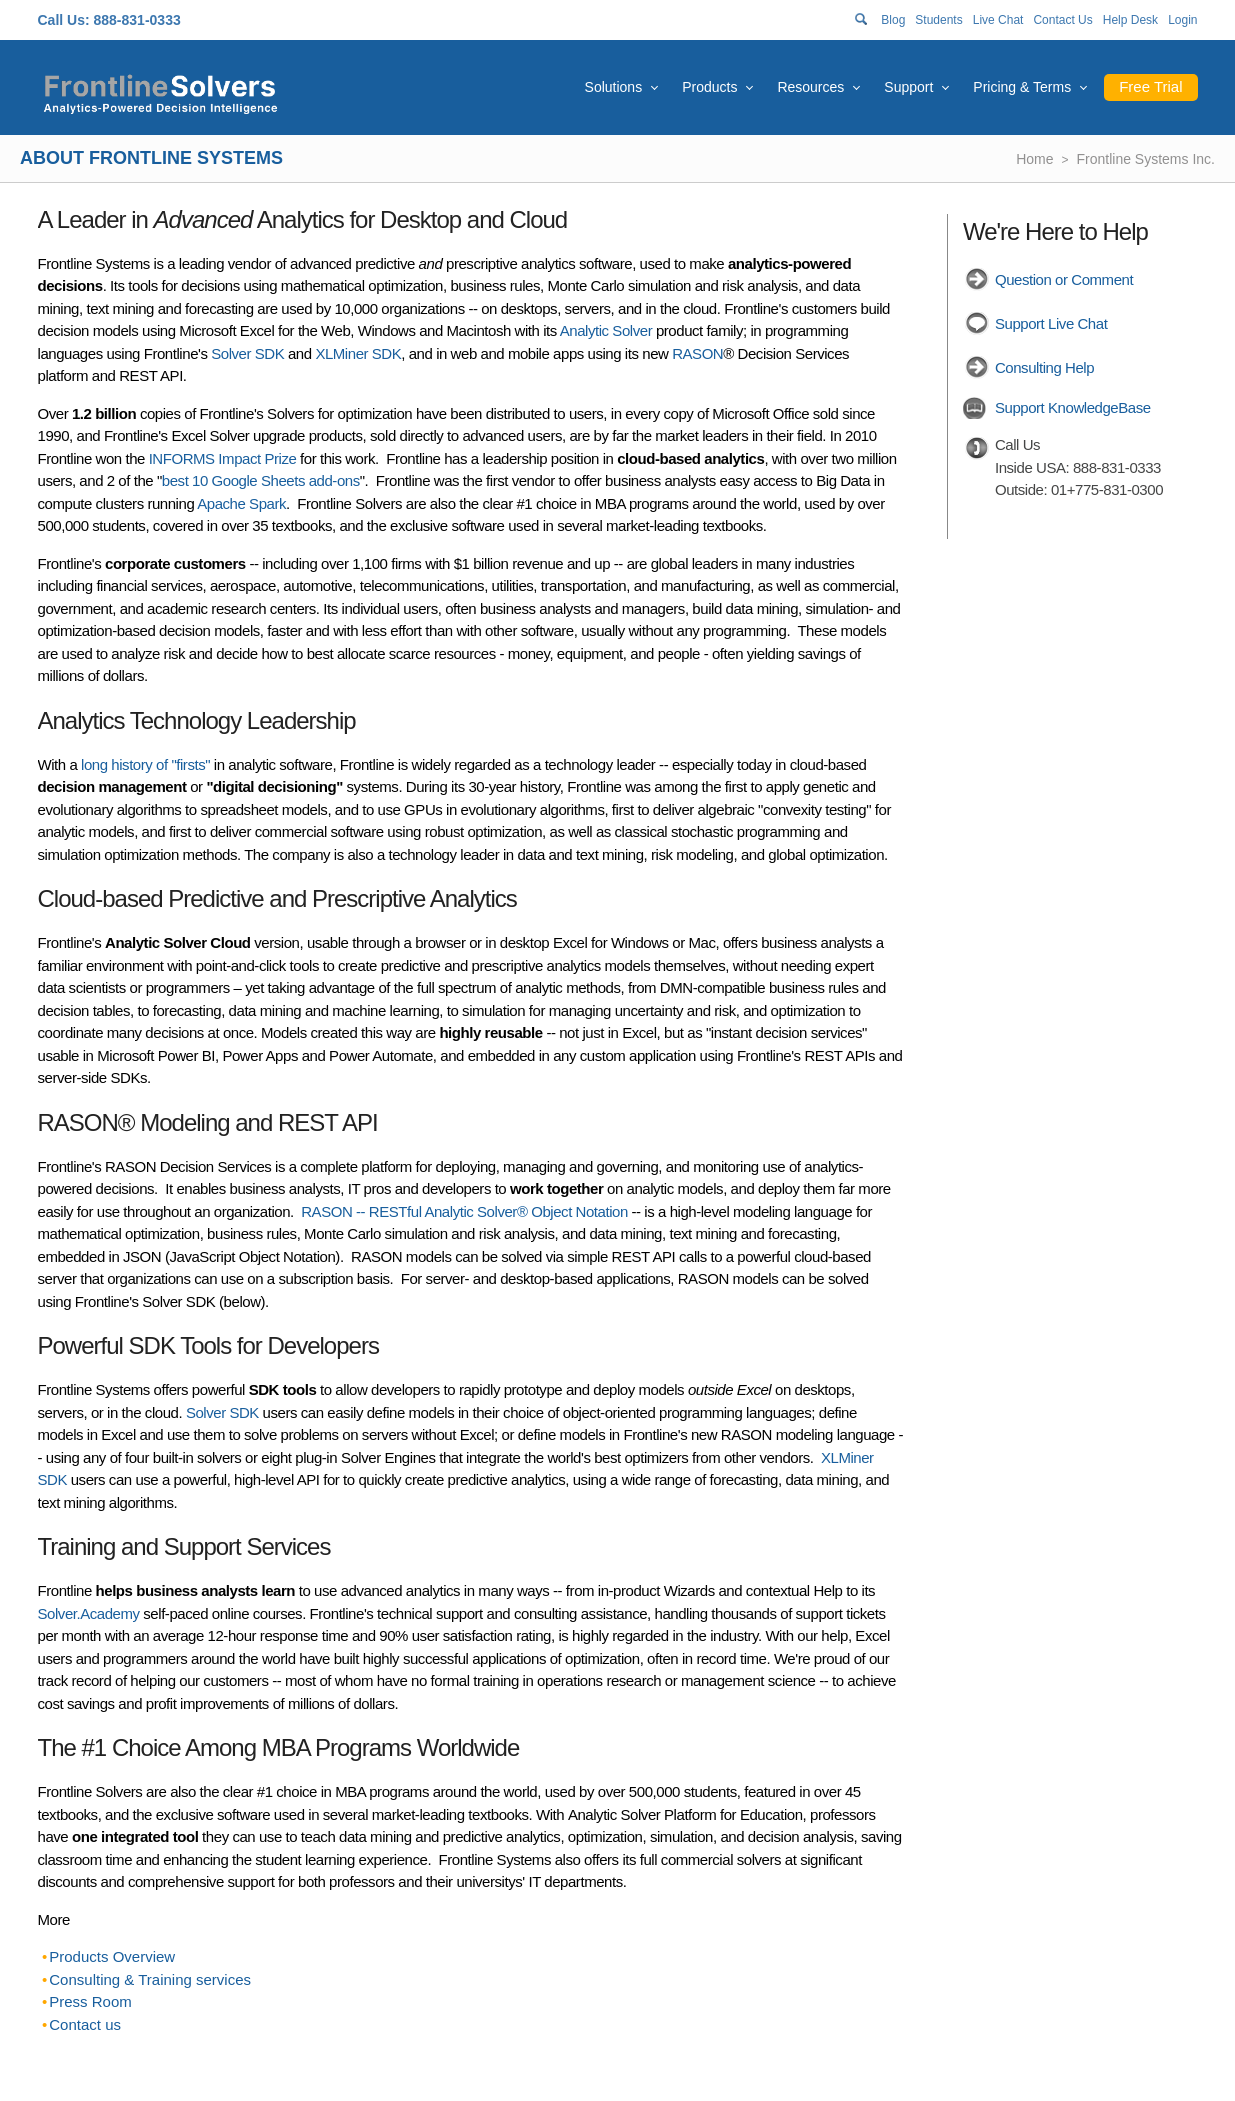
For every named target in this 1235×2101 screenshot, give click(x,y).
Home (1034, 159)
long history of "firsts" (145, 764)
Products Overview (112, 1956)
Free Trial (1150, 86)
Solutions (614, 87)
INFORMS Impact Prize (223, 458)
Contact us (85, 2024)
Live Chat (998, 20)
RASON (697, 353)
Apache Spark (241, 503)
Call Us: (64, 20)
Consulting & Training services (150, 1979)
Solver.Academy (89, 1613)
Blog (893, 20)
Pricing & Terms (1022, 87)
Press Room (90, 2001)
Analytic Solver (606, 330)
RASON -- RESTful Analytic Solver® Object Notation (464, 1211)
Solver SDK (247, 353)
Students (938, 20)
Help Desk (1130, 20)
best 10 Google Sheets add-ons (261, 480)
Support (908, 87)
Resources (810, 87)
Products (709, 87)
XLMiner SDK (358, 353)
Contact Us (1062, 20)
